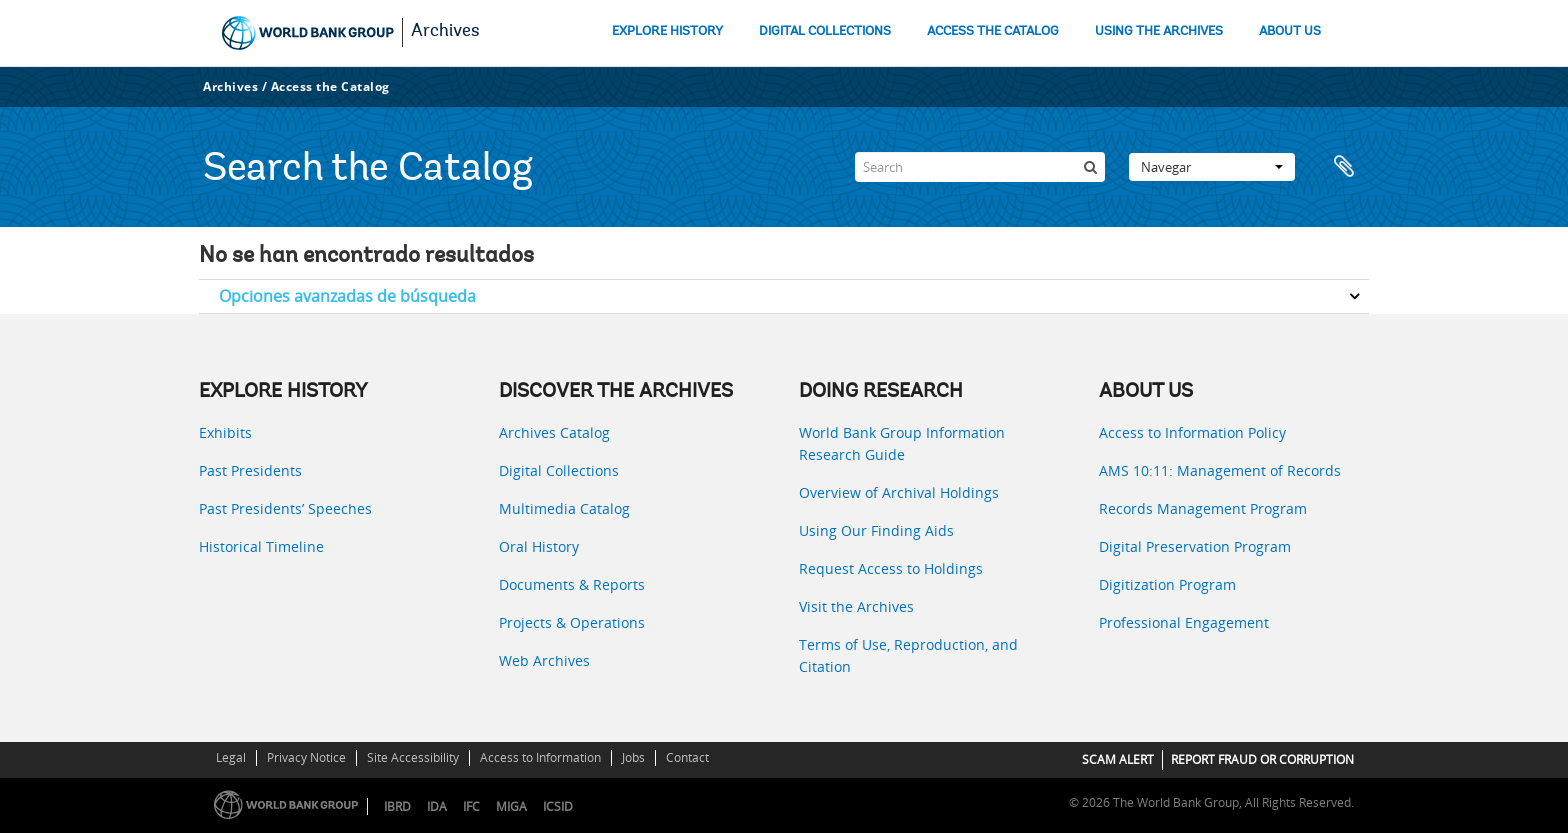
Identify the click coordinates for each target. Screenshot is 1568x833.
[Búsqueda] (1090, 167)
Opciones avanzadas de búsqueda (347, 296)
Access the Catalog (330, 86)
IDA (437, 806)
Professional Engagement (1184, 622)
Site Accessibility (413, 757)
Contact (687, 757)
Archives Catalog (554, 432)
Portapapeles (1344, 167)
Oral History (539, 546)
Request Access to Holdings (891, 568)
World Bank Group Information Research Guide (902, 443)
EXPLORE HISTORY (667, 31)
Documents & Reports (572, 584)
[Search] (980, 167)
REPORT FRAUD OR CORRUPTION (1262, 759)
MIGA (511, 806)
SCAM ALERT (1118, 759)
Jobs (633, 757)
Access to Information (540, 757)
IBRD (397, 806)
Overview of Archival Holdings (899, 492)
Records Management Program (1203, 508)
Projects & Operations (572, 622)
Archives (445, 32)
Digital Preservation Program (1195, 546)
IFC (471, 806)
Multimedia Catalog (564, 508)
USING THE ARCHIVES (1159, 31)
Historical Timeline (261, 546)
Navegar (1212, 167)
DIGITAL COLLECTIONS (825, 31)
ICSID (558, 806)
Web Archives (544, 660)
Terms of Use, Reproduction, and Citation (908, 655)
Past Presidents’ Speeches (285, 508)
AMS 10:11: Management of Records (1220, 470)
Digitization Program (1167, 584)
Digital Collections (559, 470)
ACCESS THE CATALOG (993, 31)
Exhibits (225, 432)
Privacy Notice (306, 757)
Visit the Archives (856, 606)
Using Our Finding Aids (876, 530)
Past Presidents (250, 470)
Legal (231, 757)
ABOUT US (1290, 31)
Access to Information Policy (1192, 432)
